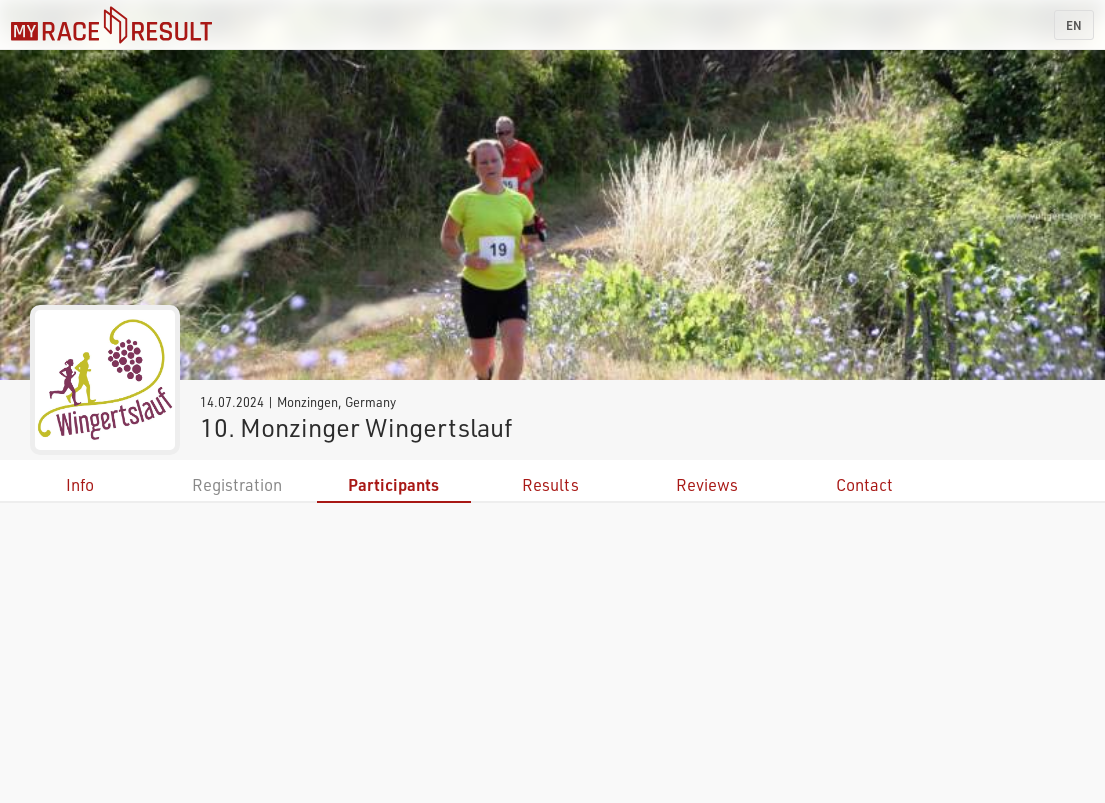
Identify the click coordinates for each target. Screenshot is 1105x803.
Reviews (707, 484)
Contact (864, 484)
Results (550, 484)
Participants (393, 484)
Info (80, 484)
